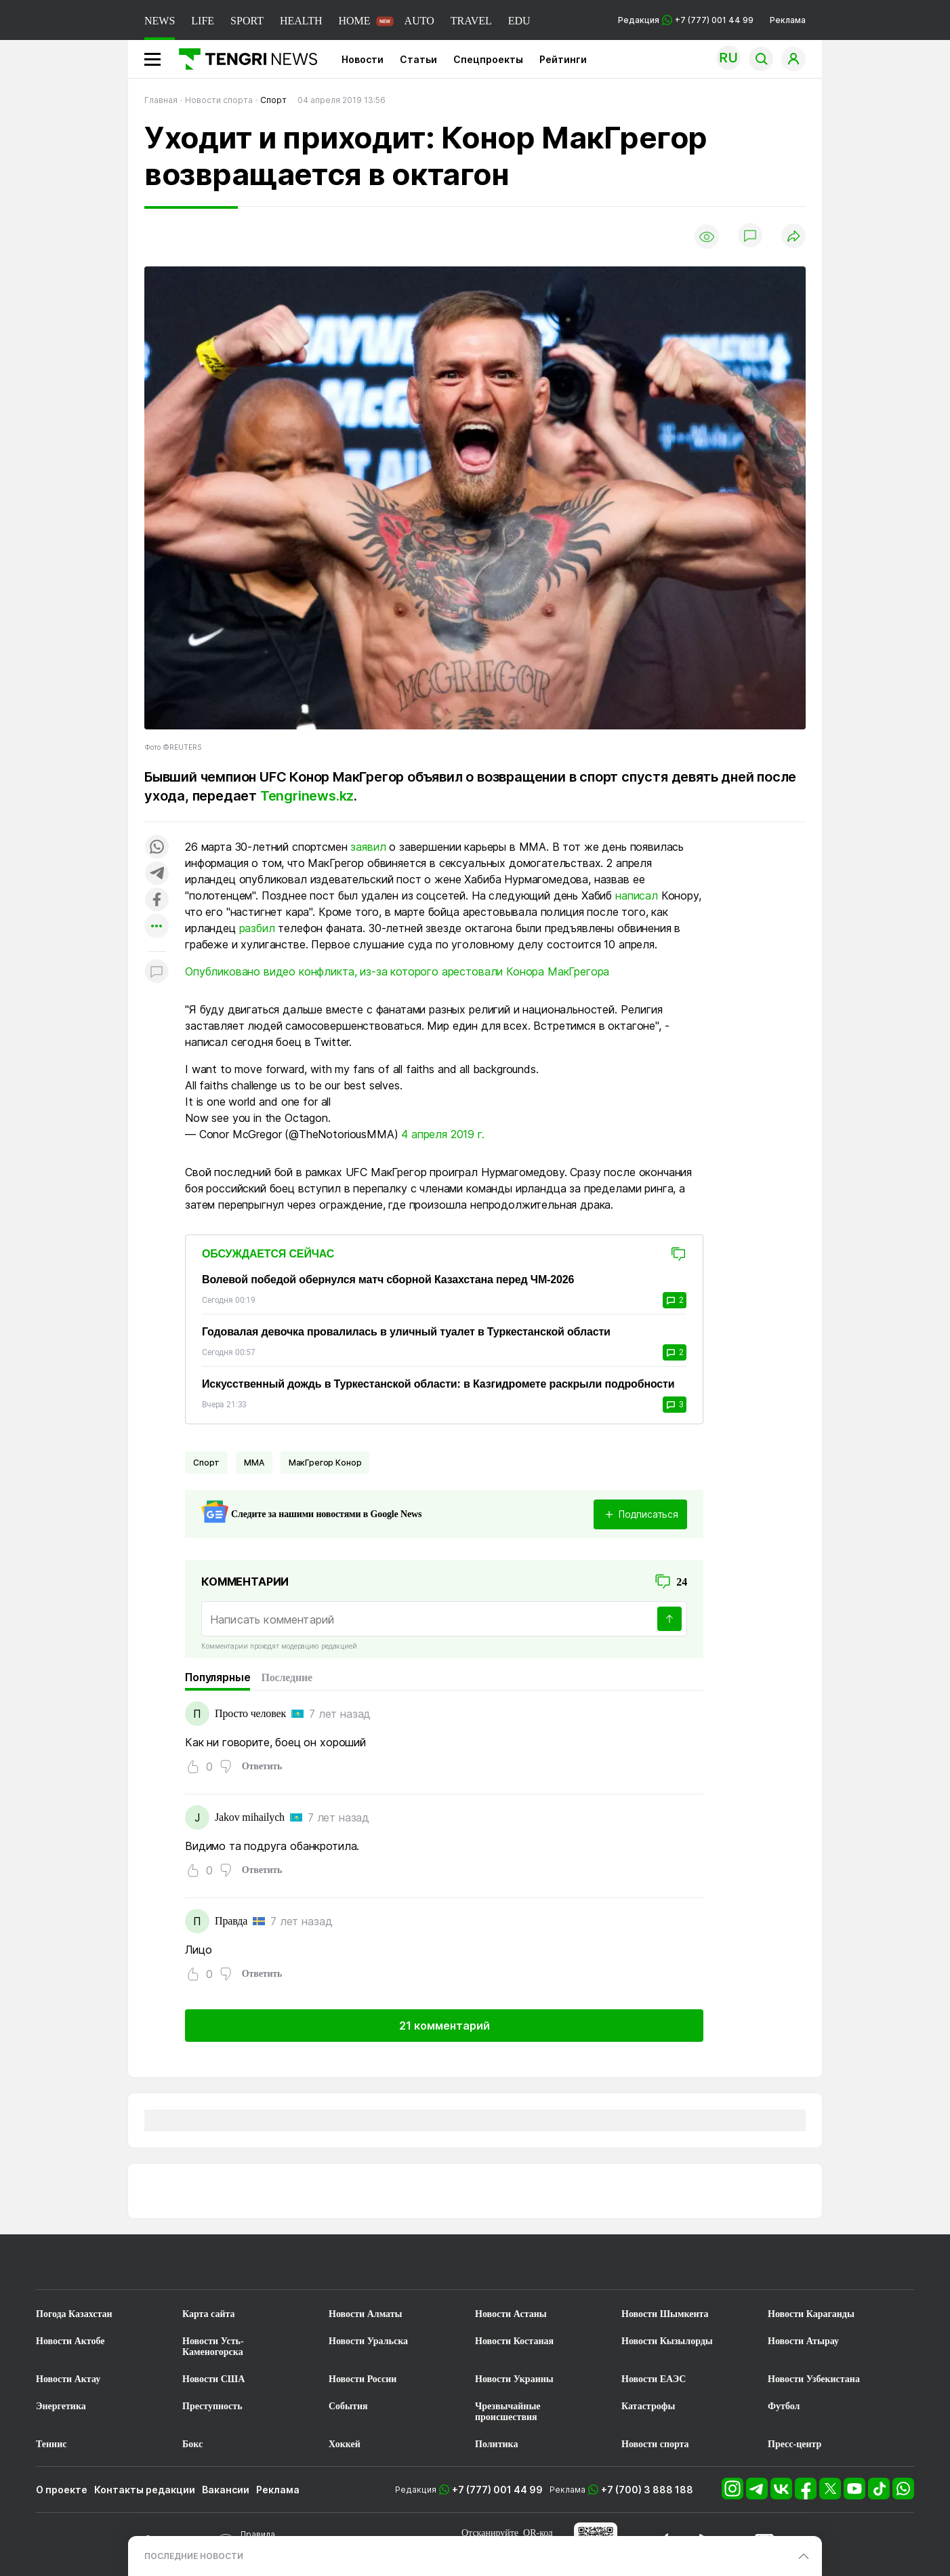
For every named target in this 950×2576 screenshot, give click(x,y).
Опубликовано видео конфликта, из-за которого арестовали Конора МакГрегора (397, 971)
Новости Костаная (514, 2341)
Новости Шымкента (665, 2314)
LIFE (202, 20)
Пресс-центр (794, 2444)
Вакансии (225, 2489)
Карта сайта (208, 2314)
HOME (354, 20)
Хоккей (344, 2444)
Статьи (418, 59)
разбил (257, 928)
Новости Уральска (368, 2341)
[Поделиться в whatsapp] (156, 847)
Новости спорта (655, 2444)
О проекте (61, 2489)
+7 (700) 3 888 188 (647, 2489)
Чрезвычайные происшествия (508, 2411)
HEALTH (301, 20)
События (348, 2406)
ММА (254, 1462)
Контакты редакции (144, 2489)
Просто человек (250, 1713)
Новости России (362, 2379)
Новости (363, 59)
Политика (496, 2444)
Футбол (784, 2406)
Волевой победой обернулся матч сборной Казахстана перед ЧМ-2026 (388, 1279)
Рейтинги (563, 59)
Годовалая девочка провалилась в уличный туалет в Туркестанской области (406, 1331)
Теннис (51, 2444)
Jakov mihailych (250, 1817)
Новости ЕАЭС (653, 2379)
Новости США (213, 2379)
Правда (231, 1921)
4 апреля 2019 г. (442, 1134)
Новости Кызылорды (667, 2341)
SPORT (247, 20)
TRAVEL (471, 20)
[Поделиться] (793, 237)
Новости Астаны (511, 2314)
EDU (519, 20)
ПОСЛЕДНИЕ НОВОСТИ (193, 2556)
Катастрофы (648, 2406)
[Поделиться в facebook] (156, 900)
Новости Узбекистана (814, 2379)
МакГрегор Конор (325, 1462)
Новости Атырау (803, 2341)
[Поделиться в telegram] (156, 874)
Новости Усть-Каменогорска (213, 2346)
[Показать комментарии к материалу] (156, 972)
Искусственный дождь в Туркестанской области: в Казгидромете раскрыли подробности (438, 1384)
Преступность (212, 2406)
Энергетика (61, 2406)
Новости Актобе (70, 2341)
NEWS (159, 20)
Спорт (206, 1462)
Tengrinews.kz (307, 796)
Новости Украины (514, 2379)
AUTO (419, 20)
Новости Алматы (365, 2314)
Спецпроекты (488, 59)
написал (636, 895)
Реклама (788, 20)
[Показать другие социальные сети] (156, 927)
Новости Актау (68, 2379)
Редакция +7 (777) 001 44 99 (685, 20)
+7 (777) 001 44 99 (497, 2489)
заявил (368, 846)
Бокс (192, 2444)
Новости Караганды (811, 2314)
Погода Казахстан (74, 2314)
